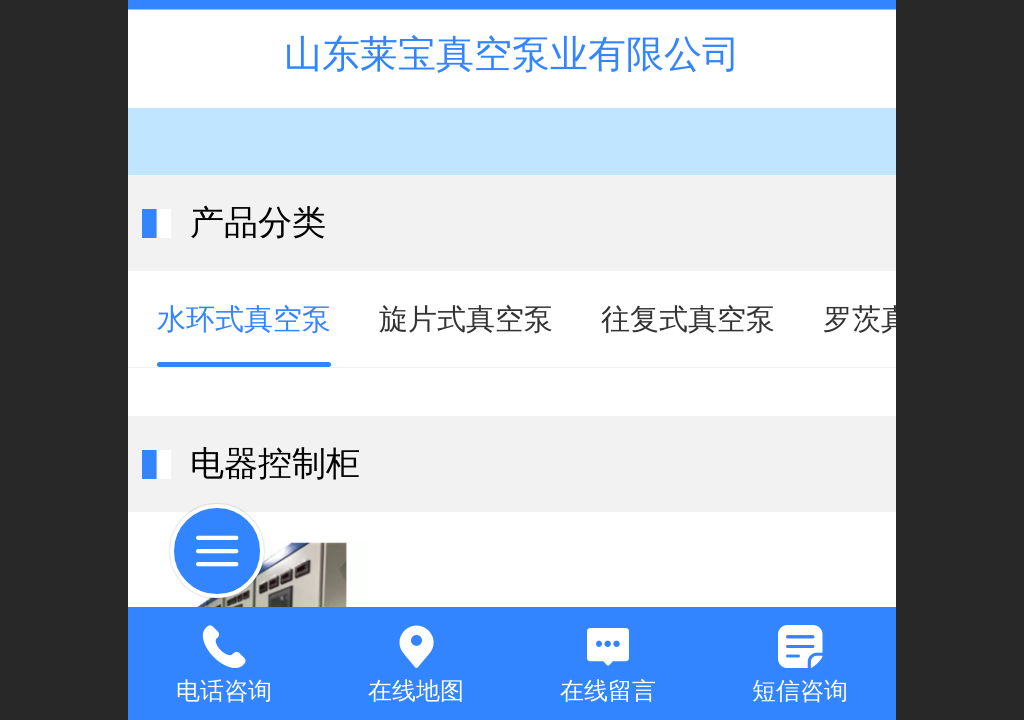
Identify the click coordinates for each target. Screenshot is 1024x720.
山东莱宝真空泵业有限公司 (512, 53)
